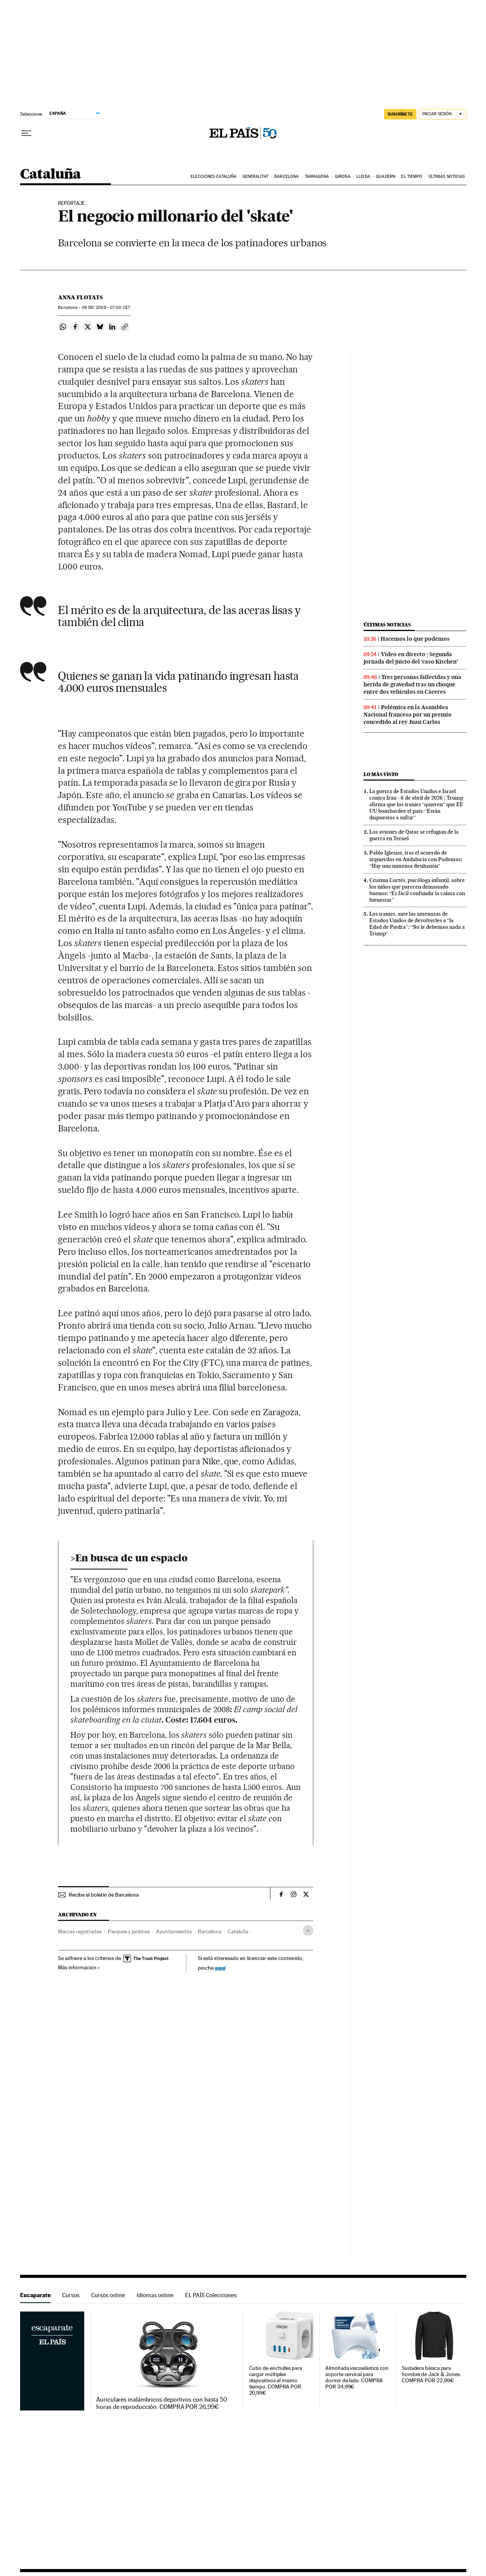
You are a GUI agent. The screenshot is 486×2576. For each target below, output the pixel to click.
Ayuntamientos (174, 1931)
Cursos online (108, 2295)
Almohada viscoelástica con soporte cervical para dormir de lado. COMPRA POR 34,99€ (357, 2377)
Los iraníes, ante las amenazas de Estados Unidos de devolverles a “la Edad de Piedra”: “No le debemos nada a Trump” (417, 924)
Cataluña (50, 174)
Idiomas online (155, 2295)
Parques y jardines (129, 1931)
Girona (342, 176)
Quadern (385, 176)
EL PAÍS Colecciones (211, 2295)
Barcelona (286, 176)
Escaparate (35, 2295)
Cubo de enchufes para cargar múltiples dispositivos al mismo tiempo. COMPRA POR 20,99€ (275, 2380)
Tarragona (317, 176)
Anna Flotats (80, 297)
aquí (220, 1967)
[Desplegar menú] (26, 133)
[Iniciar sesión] (442, 114)
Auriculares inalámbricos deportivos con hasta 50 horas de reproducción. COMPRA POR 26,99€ (161, 2403)
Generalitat (255, 176)
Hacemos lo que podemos (415, 638)
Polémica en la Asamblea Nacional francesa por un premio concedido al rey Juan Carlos (408, 714)
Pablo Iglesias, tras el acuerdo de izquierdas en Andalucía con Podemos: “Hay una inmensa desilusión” (415, 859)
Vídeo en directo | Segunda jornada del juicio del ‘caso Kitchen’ (411, 658)
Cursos (71, 2295)
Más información (79, 1967)
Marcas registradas (80, 1931)
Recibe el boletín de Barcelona (104, 1895)
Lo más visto (381, 774)
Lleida (363, 176)
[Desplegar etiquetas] (308, 1930)
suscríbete (400, 114)
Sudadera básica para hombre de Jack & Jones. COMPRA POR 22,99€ (431, 2374)
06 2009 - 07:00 (106, 307)
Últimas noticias (446, 176)
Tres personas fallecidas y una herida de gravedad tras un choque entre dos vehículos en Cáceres (412, 684)
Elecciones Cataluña (213, 176)
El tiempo (411, 176)
